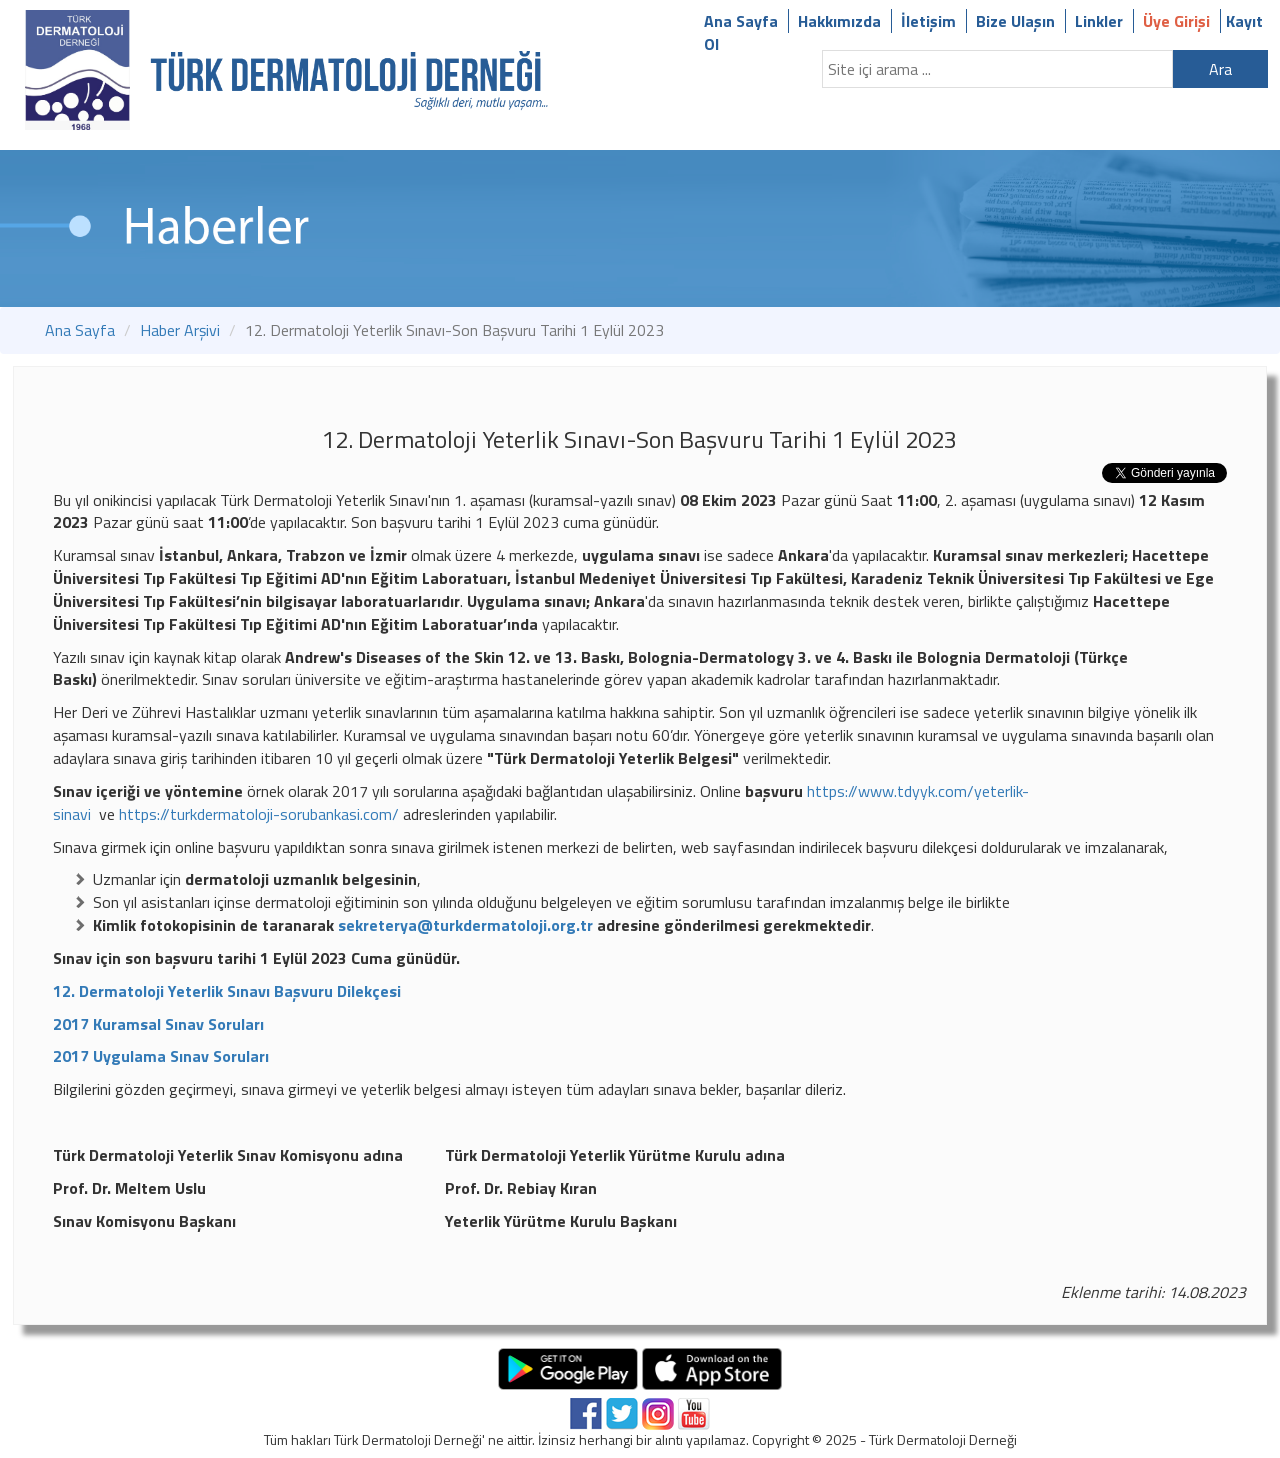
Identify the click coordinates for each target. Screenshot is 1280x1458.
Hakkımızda (839, 21)
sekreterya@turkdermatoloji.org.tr (467, 925)
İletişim (928, 21)
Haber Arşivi (180, 330)
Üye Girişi (1176, 21)
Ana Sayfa (741, 21)
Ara (1220, 69)
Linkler (1099, 21)
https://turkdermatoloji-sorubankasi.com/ (259, 814)
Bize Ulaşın (1015, 21)
